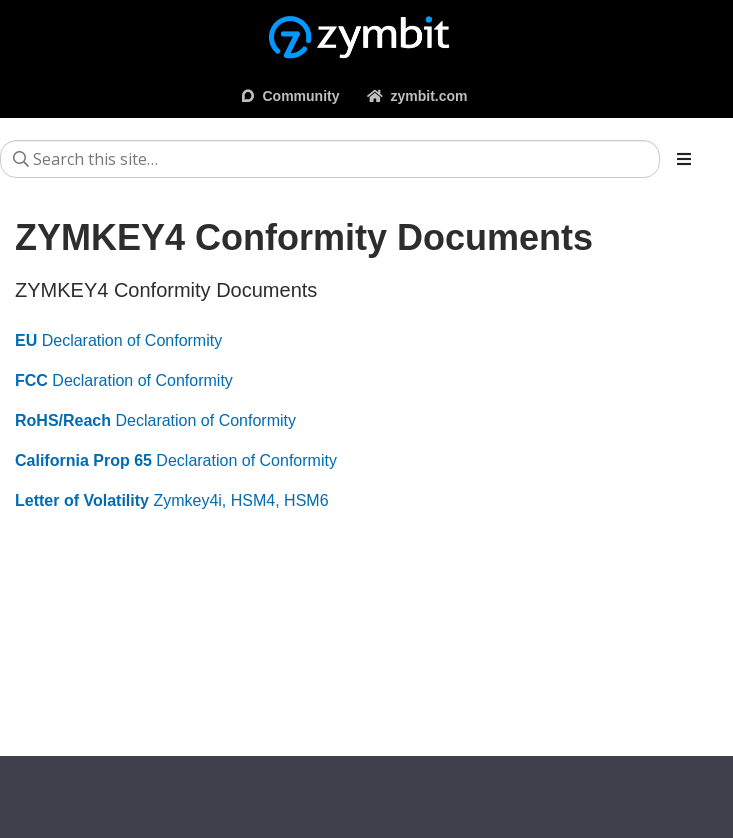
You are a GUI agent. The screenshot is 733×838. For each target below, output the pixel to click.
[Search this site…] (330, 159)
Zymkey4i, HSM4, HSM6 (172, 500)
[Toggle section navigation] (684, 159)
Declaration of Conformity (118, 340)
